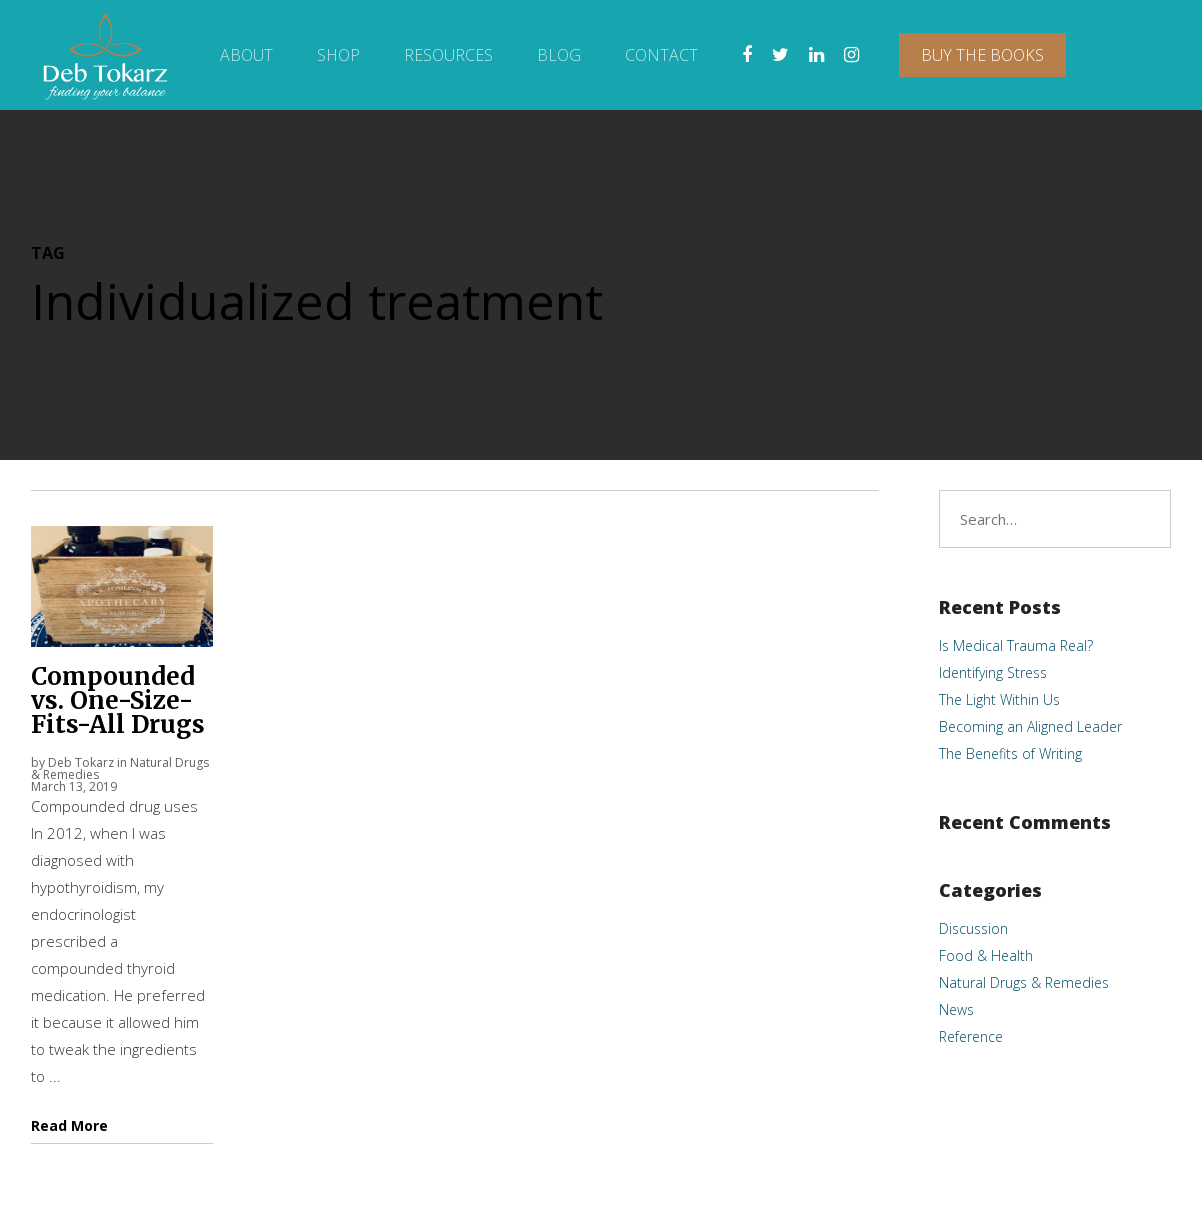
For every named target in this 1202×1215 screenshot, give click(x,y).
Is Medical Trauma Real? (1016, 645)
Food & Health (986, 955)
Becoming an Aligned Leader (1030, 726)
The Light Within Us (999, 699)
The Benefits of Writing (1010, 753)
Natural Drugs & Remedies (1024, 982)
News (956, 1009)
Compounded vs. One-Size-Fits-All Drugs (118, 700)
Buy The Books (982, 55)
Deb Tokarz (81, 762)
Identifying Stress (993, 672)
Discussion (973, 928)
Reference (971, 1036)
